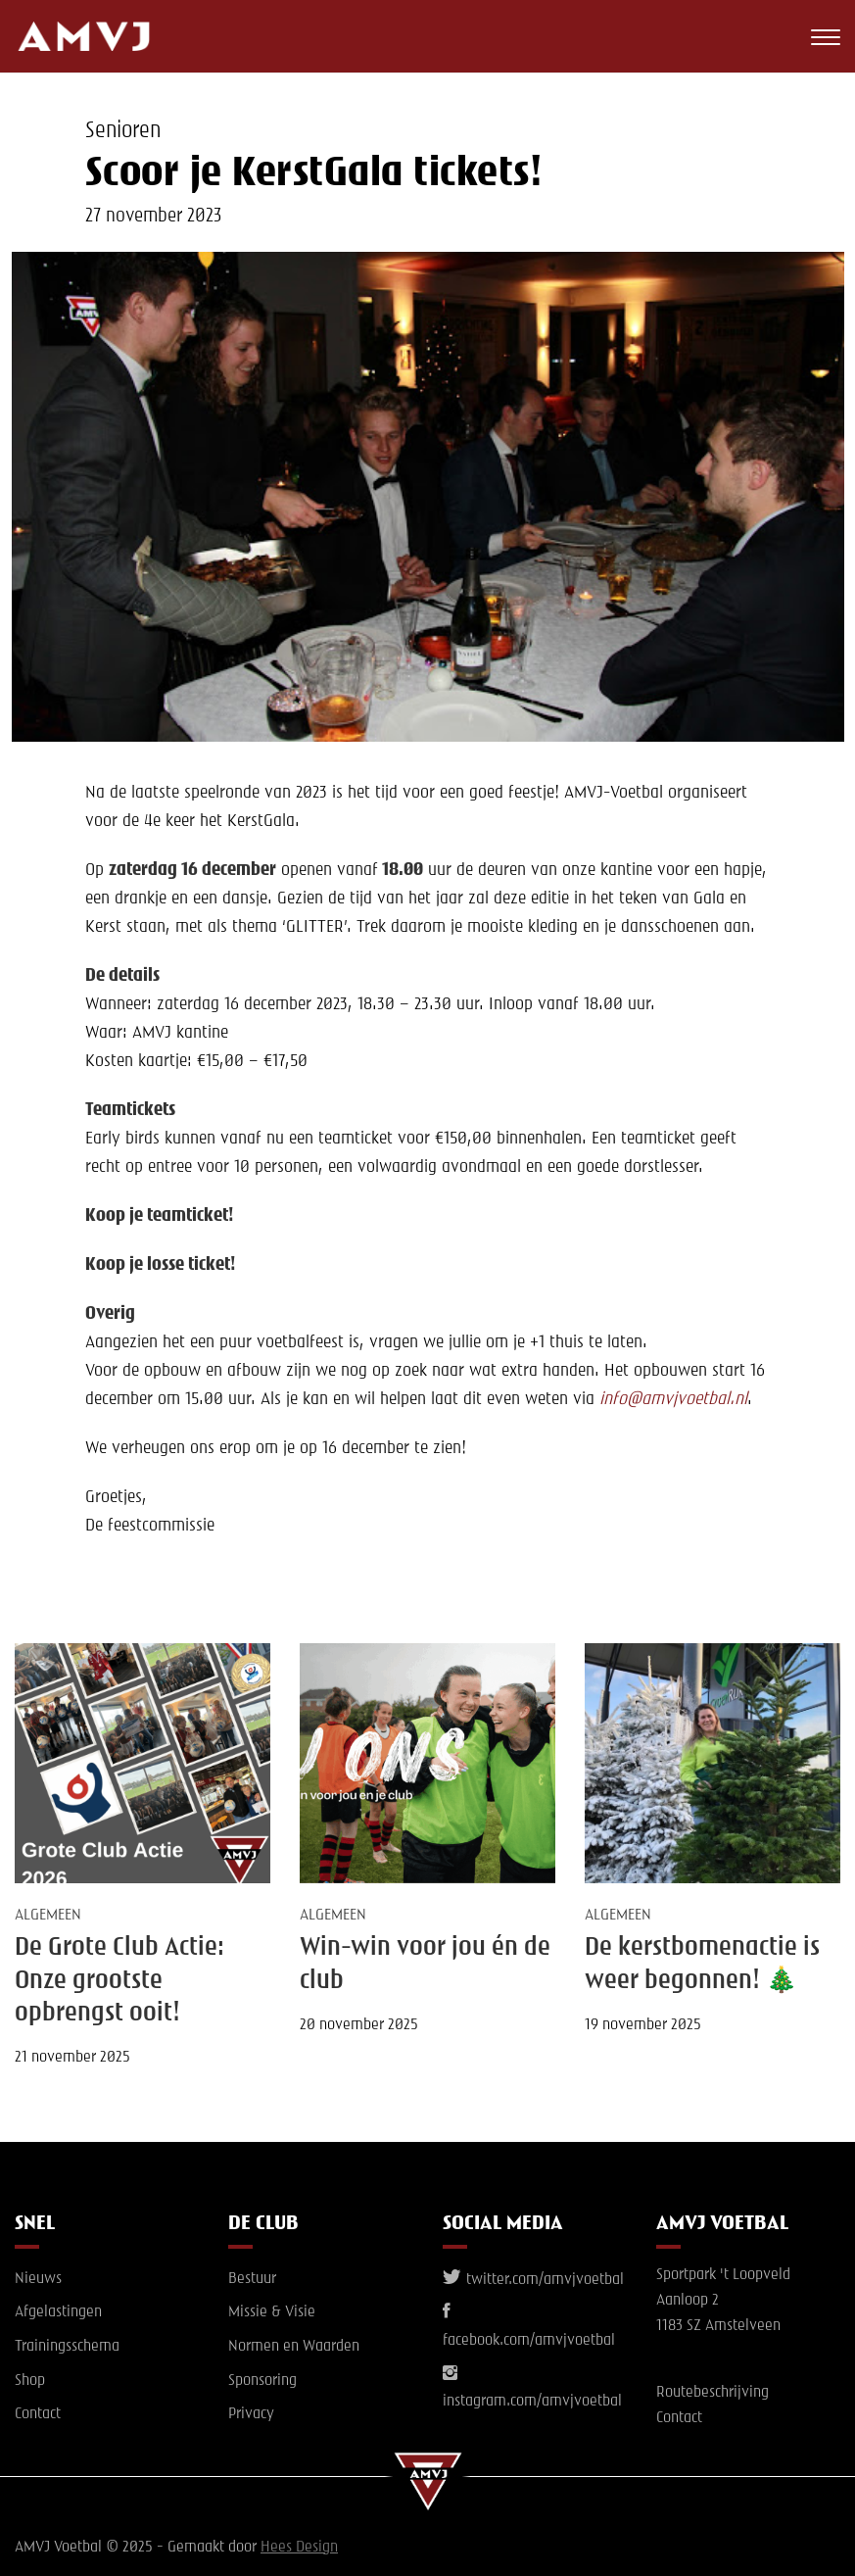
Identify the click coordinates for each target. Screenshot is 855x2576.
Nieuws (38, 2279)
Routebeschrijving (712, 2393)
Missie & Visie (271, 2312)
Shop (30, 2381)
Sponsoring (262, 2381)
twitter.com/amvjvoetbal (533, 2280)
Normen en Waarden (293, 2347)
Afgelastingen (58, 2312)
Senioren (123, 131)
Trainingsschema (67, 2347)
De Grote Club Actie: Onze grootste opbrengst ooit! (119, 1980)
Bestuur (252, 2279)
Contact (38, 2414)
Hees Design (299, 2547)
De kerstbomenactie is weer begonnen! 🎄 (702, 1964)
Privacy (251, 2414)
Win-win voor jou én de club (425, 1964)
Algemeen (48, 1915)
